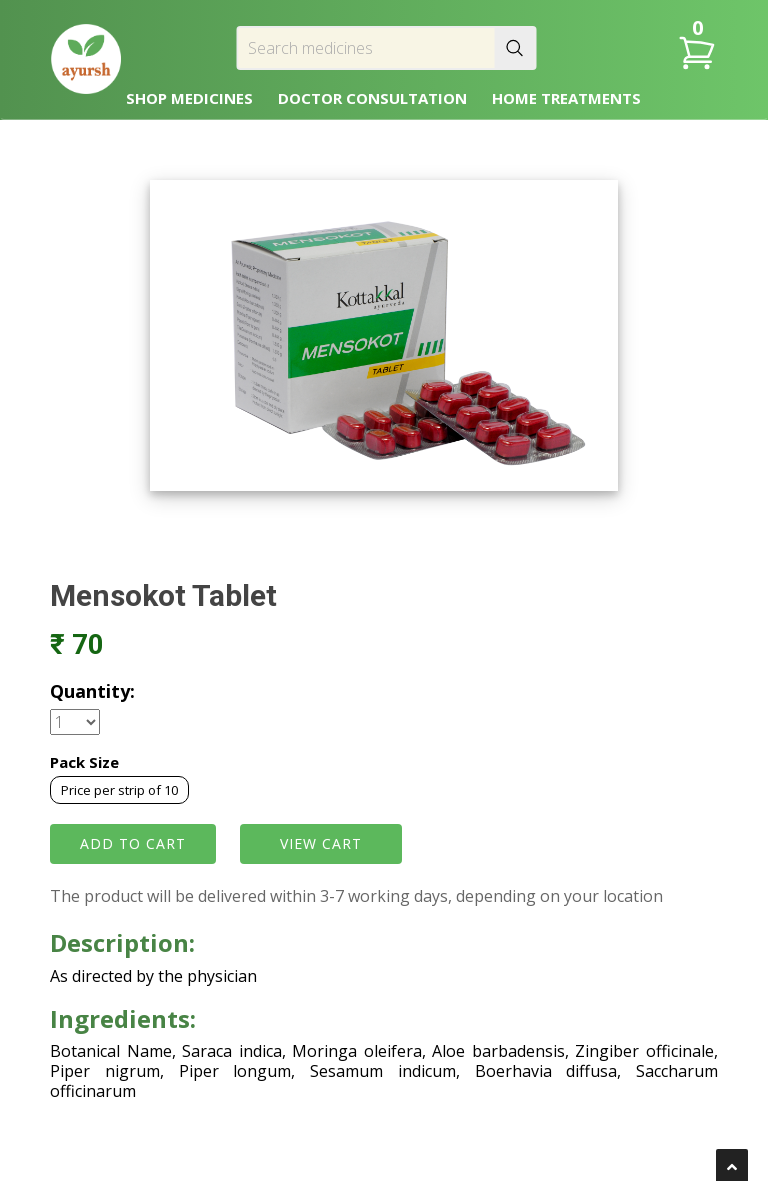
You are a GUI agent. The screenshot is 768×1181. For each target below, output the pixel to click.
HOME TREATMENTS (566, 98)
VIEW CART (321, 843)
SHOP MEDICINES (189, 98)
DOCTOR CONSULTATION (372, 98)
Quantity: (92, 691)
